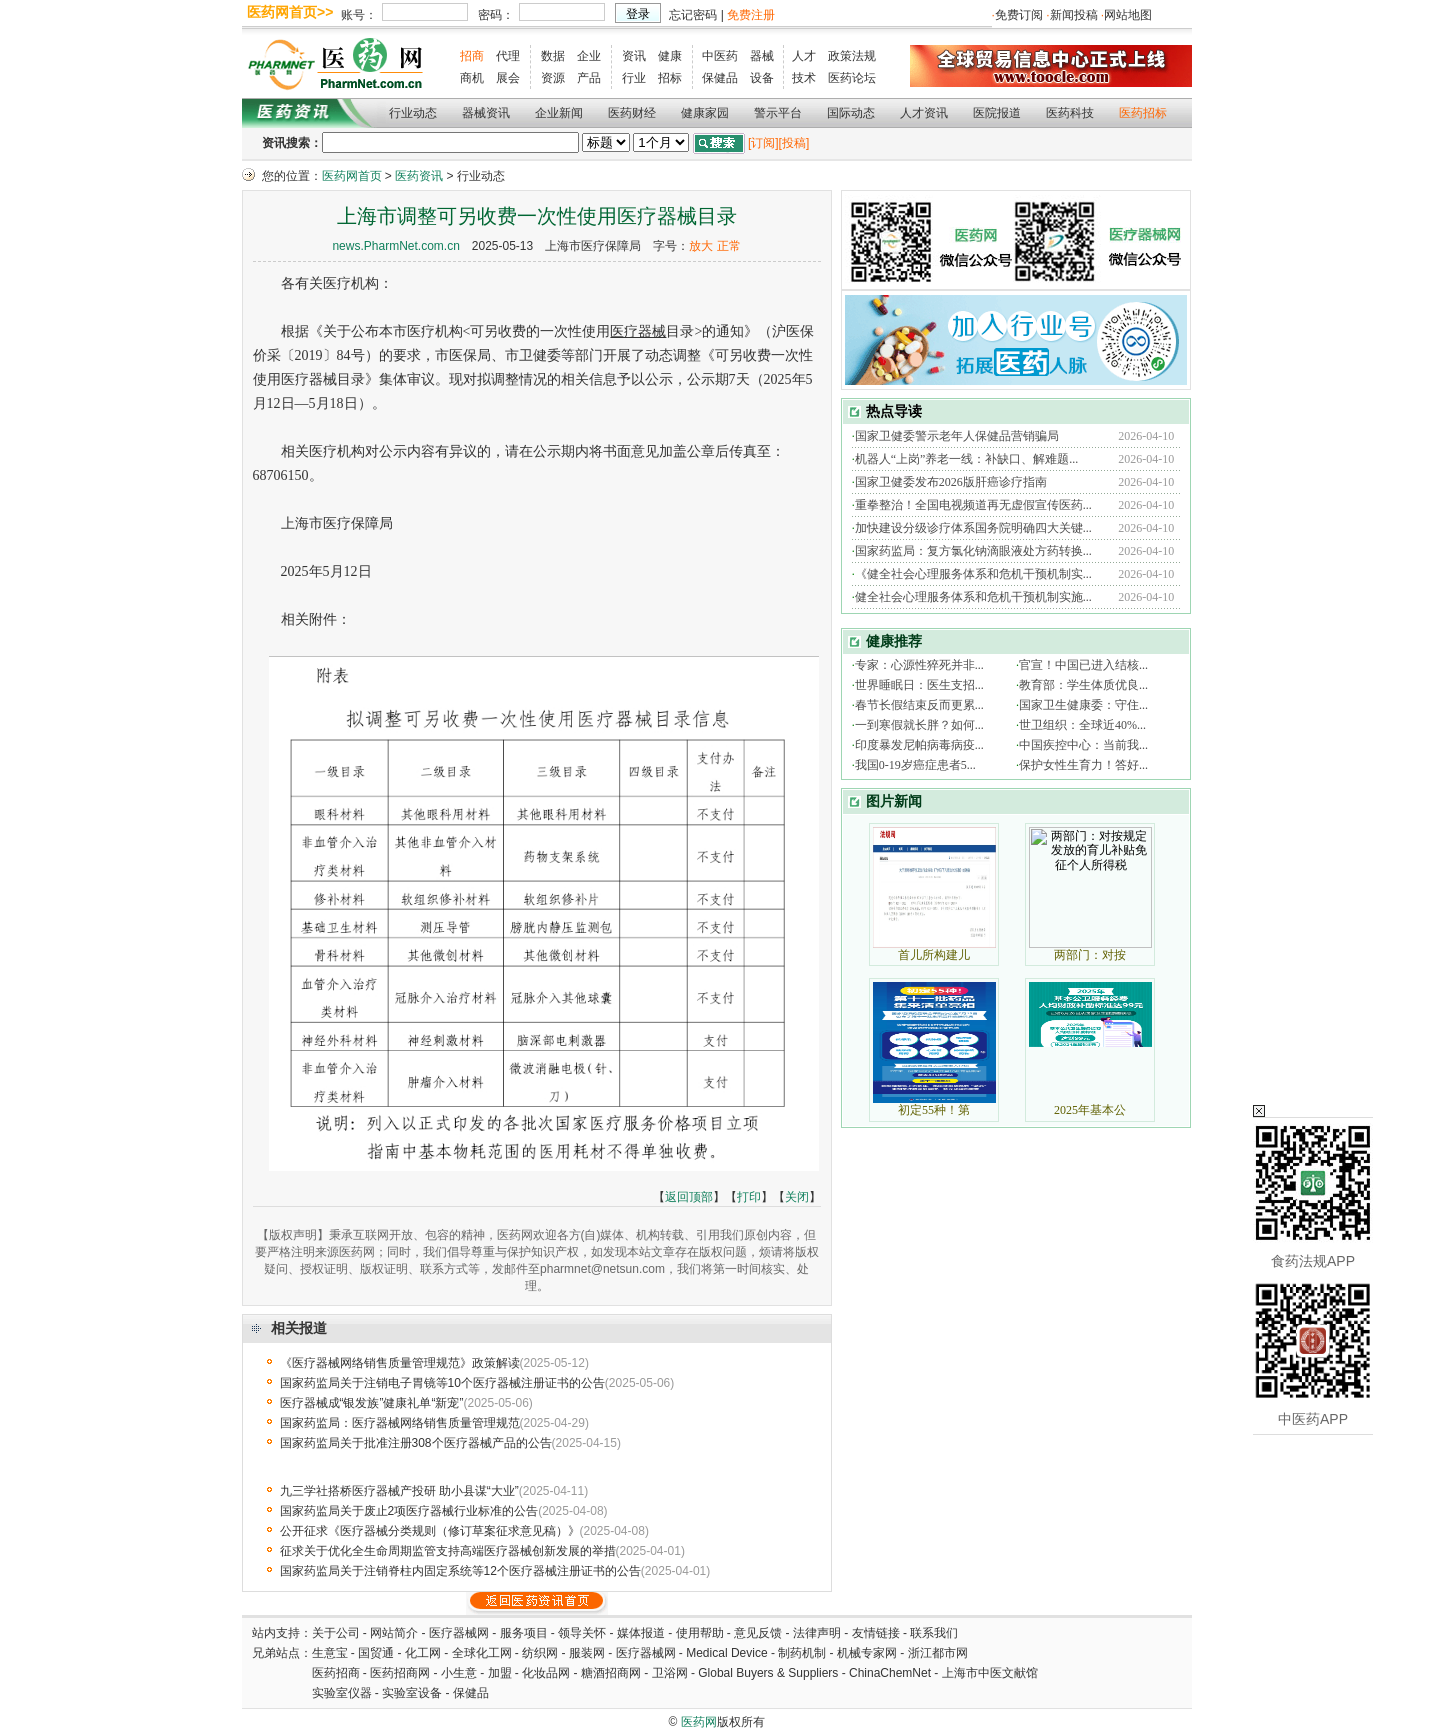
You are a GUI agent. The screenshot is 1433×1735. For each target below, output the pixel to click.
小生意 (459, 1673)
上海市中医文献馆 (990, 1673)
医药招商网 (400, 1673)
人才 (804, 56)
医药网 (699, 1722)
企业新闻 (559, 113)
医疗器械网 (459, 1633)
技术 (804, 78)
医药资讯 (419, 176)
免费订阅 (1019, 15)
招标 (670, 78)
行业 (634, 78)
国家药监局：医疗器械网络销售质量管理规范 (400, 1423)
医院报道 (997, 113)
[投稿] (794, 143)
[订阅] (763, 143)
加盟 (501, 1673)
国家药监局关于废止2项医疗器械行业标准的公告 (409, 1511)
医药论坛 (852, 78)
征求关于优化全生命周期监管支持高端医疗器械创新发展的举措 (448, 1551)
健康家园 (705, 113)
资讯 (634, 56)
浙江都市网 (938, 1653)
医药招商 (336, 1673)
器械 (762, 56)
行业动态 (413, 113)
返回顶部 (689, 1197)
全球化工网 (482, 1653)
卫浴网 (671, 1673)
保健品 (720, 78)
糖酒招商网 (611, 1673)
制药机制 (802, 1653)
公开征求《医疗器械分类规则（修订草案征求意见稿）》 (430, 1531)
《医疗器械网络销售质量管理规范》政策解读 (400, 1363)
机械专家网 (867, 1653)
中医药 (720, 56)
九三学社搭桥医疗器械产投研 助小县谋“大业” (399, 1491)
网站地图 (1128, 15)
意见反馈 (758, 1633)
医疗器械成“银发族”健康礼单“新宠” (372, 1403)
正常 (729, 246)
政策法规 (852, 56)
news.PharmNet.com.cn (395, 246)
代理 (508, 56)
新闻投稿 (1074, 15)
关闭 (797, 1197)
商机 (472, 78)
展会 (508, 78)
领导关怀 (582, 1633)
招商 (472, 56)
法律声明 (817, 1633)
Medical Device (726, 1653)
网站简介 (394, 1633)
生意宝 (330, 1653)
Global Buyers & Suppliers (768, 1673)
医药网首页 (352, 176)
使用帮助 (700, 1633)
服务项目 (524, 1633)
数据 (553, 56)
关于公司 (336, 1633)
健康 (670, 56)
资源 (553, 78)
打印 (749, 1197)
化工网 (423, 1653)
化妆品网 (546, 1673)
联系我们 (934, 1633)
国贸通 (376, 1653)
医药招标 (1143, 113)
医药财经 (632, 113)
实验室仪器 (342, 1693)
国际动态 (851, 113)
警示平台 (778, 113)
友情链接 (876, 1633)
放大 (701, 246)
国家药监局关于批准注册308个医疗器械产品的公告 (416, 1443)
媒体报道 (641, 1633)
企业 (589, 56)
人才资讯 (924, 113)
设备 (762, 78)
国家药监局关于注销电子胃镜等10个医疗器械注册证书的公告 (442, 1383)
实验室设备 (412, 1693)
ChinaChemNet (890, 1673)
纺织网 (540, 1653)
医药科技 (1070, 113)
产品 (589, 78)
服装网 (587, 1653)
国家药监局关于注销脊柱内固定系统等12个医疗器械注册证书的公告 (460, 1571)
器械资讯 (486, 113)
